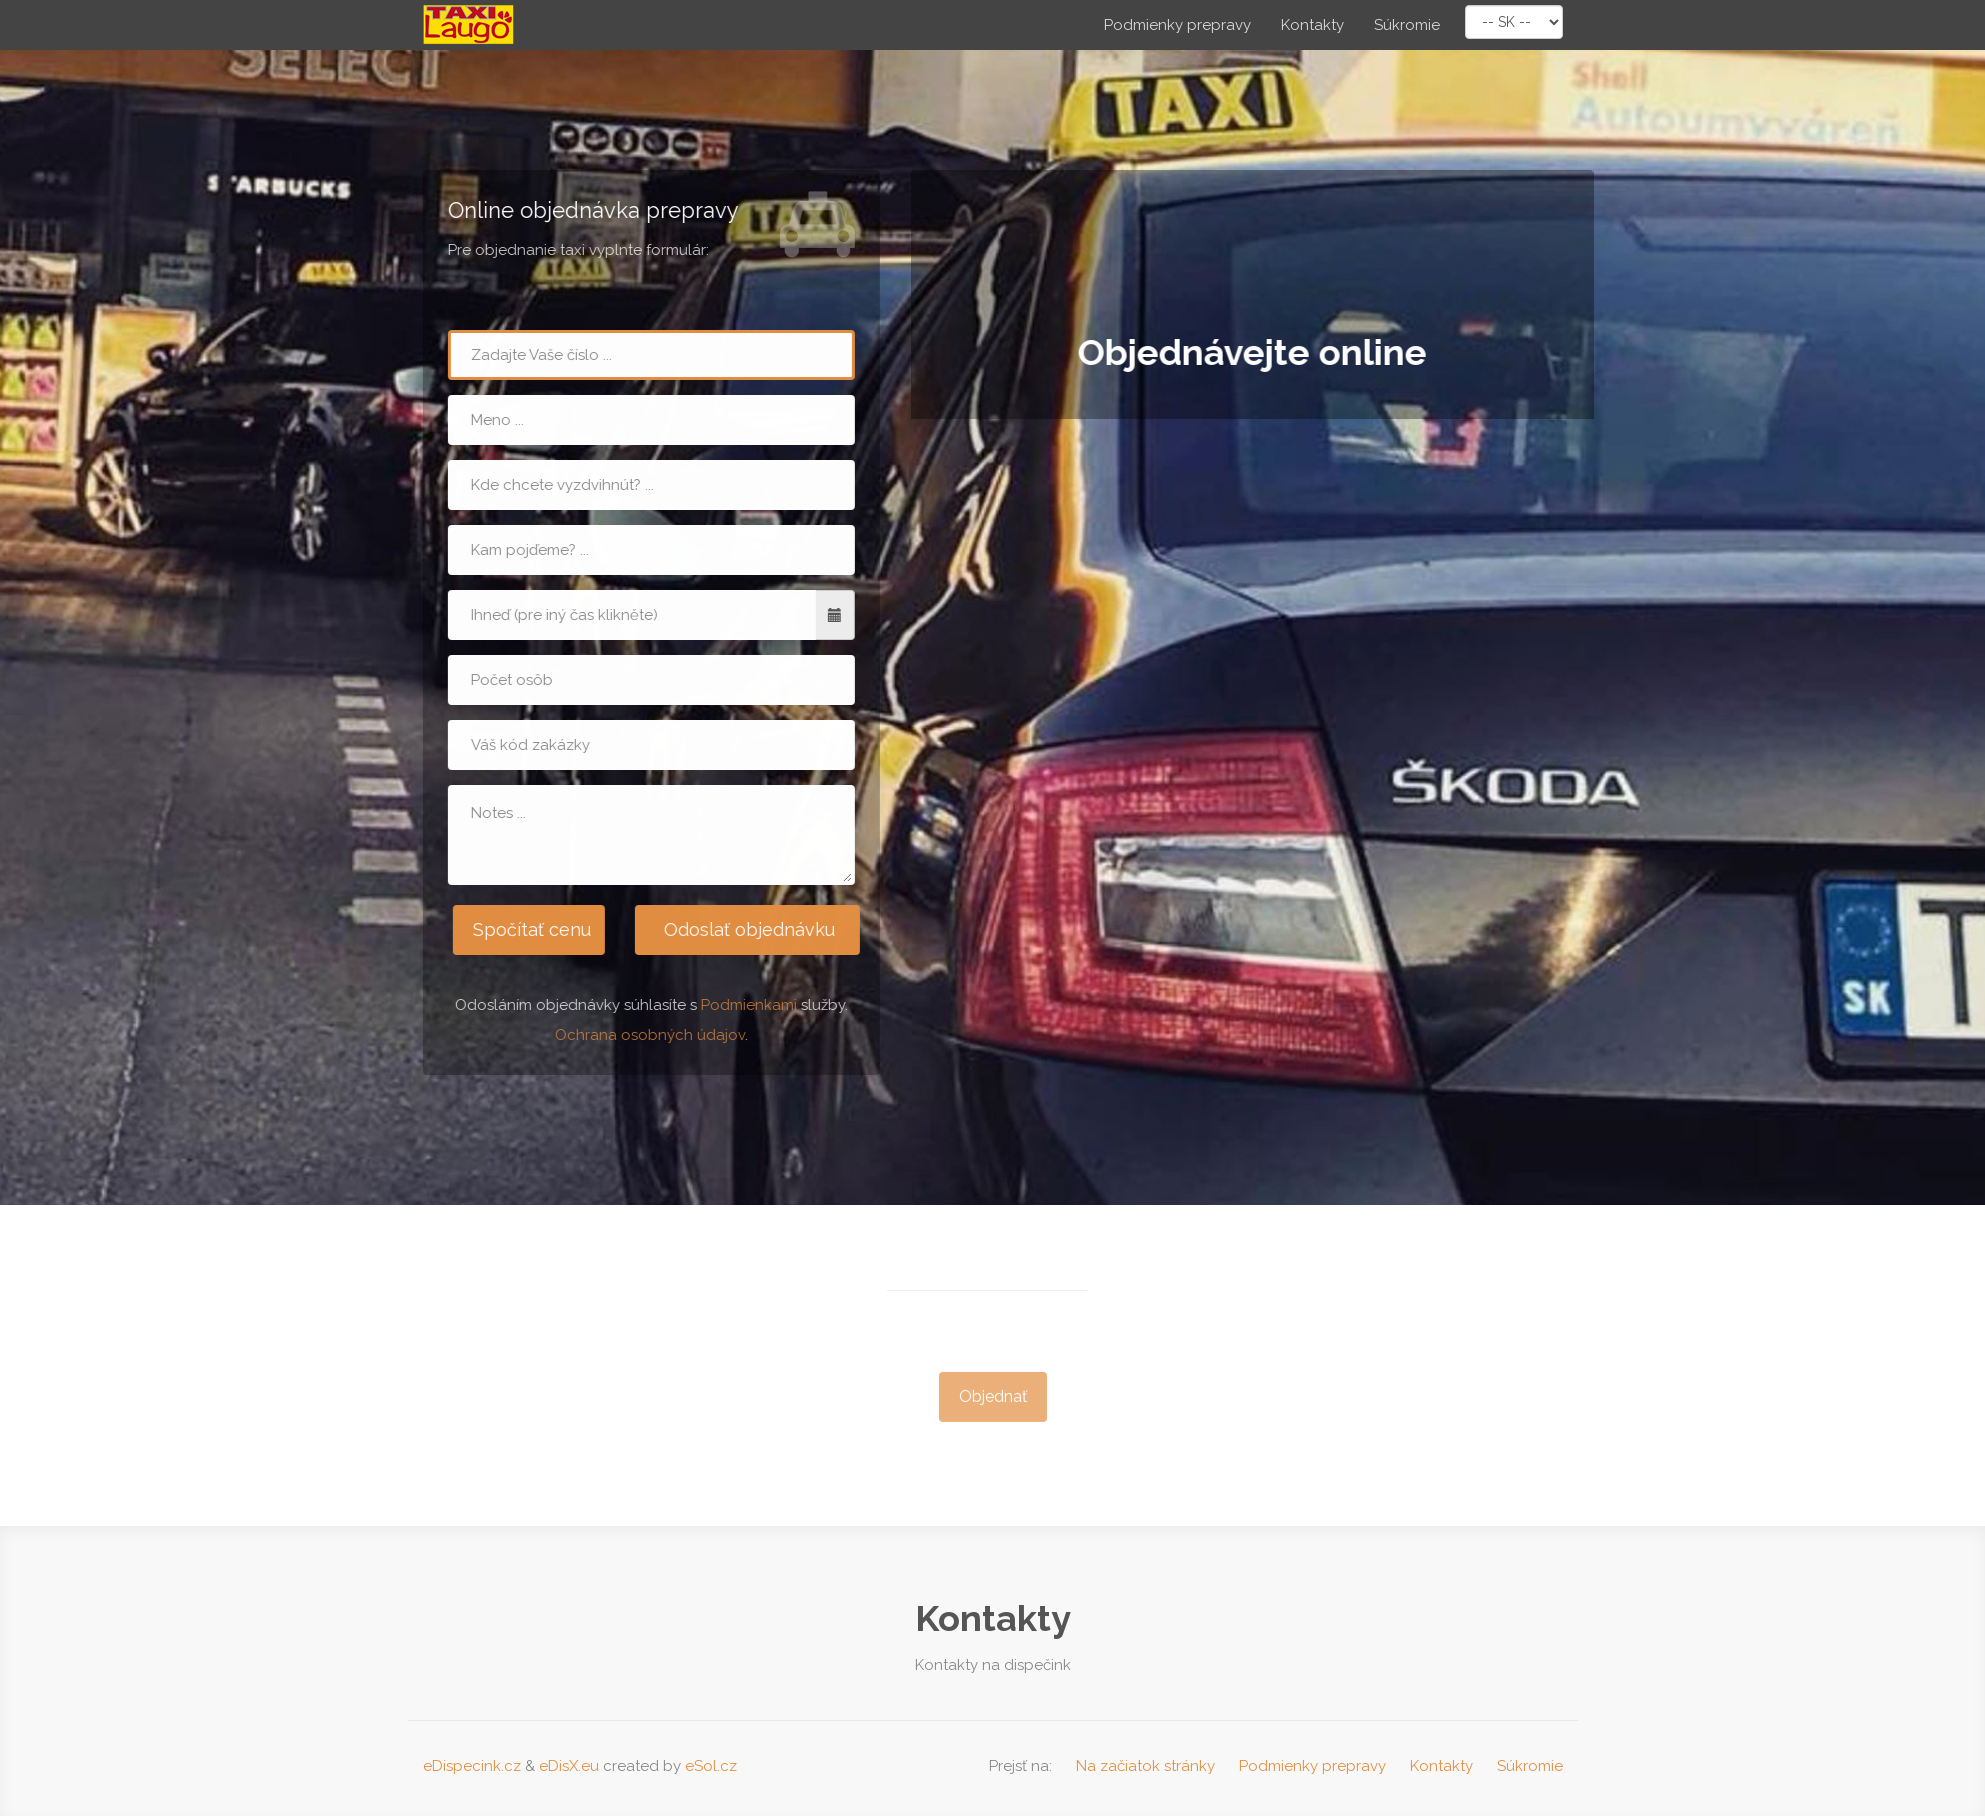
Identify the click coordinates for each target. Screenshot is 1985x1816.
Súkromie (1407, 25)
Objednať (993, 1402)
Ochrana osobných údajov (649, 1035)
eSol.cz (711, 1766)
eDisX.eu (569, 1766)
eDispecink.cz (472, 1766)
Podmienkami (748, 1005)
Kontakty (1312, 25)
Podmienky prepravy (1177, 25)
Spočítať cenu (530, 929)
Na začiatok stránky (1145, 1766)
